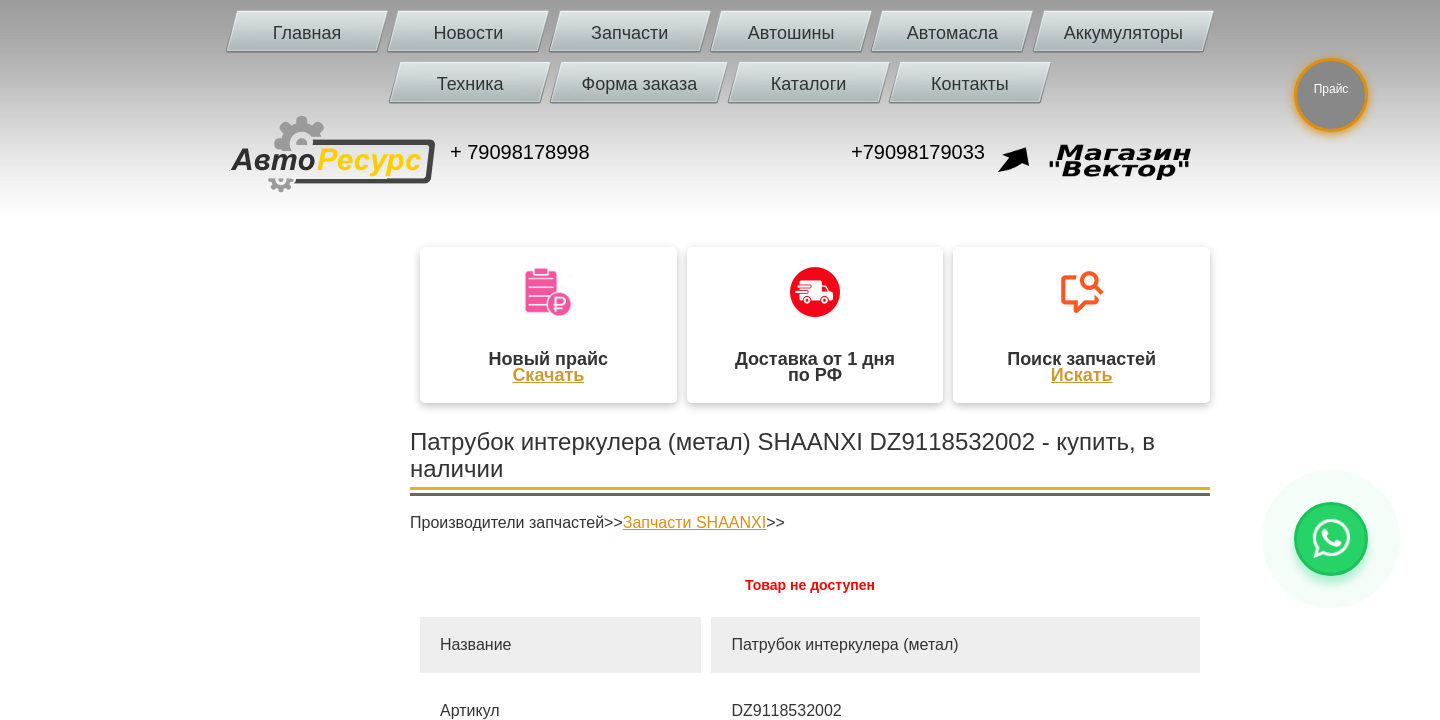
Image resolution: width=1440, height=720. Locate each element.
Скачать (548, 375)
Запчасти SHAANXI (694, 522)
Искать (1082, 375)
